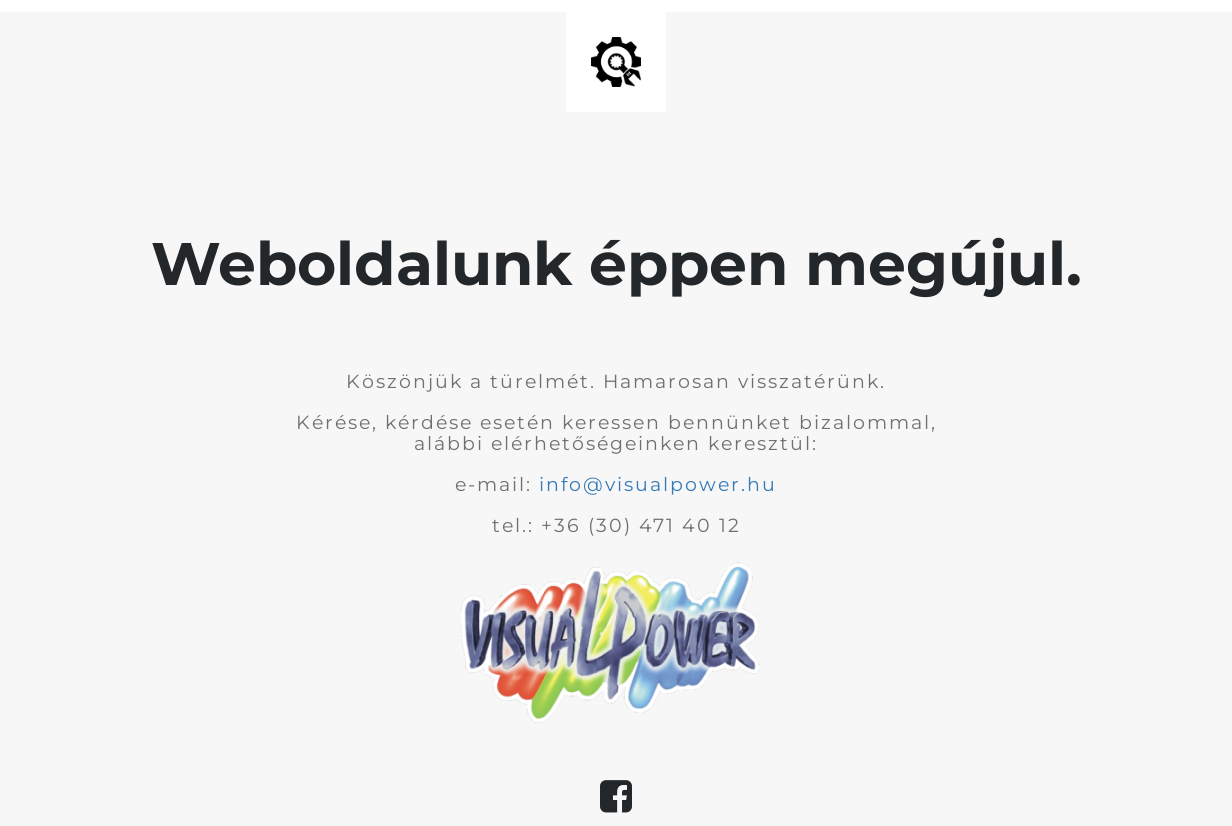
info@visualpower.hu (658, 484)
